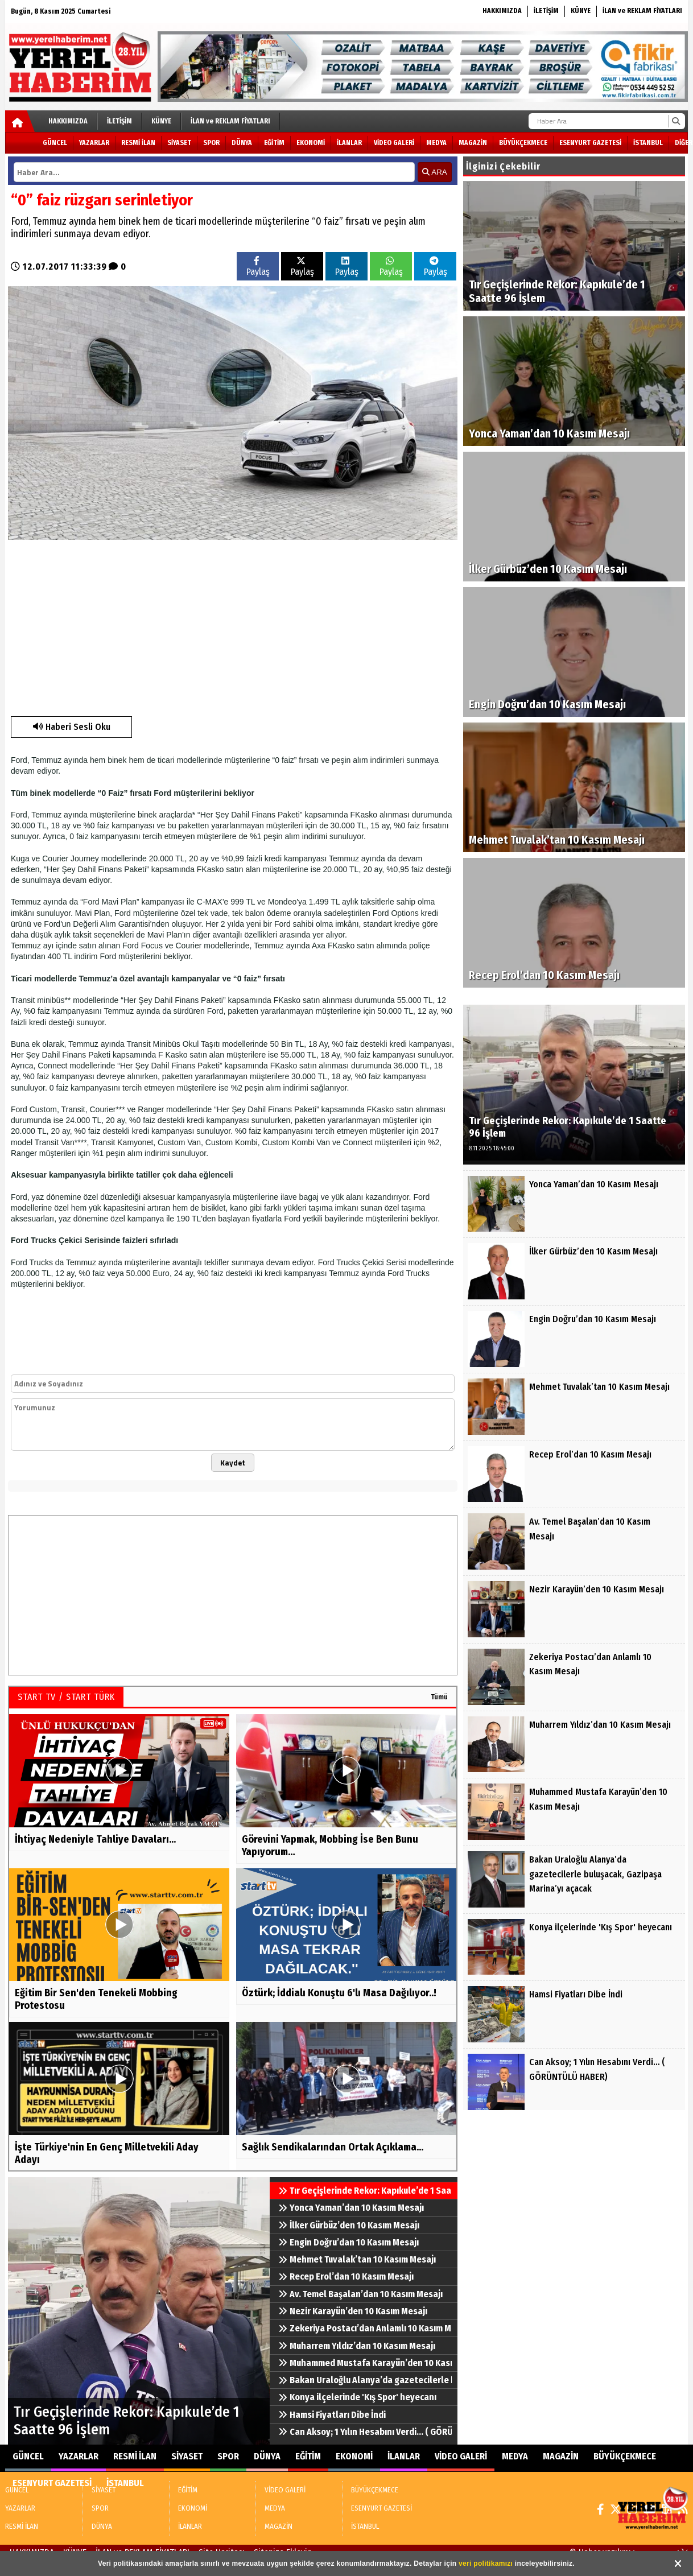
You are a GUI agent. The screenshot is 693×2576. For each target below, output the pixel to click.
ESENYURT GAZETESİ (590, 143)
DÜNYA (242, 143)
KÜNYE (581, 11)
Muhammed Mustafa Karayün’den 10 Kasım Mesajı (365, 2363)
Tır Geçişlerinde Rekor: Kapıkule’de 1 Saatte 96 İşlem (365, 2190)
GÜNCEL (55, 143)
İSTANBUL (648, 143)
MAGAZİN (473, 143)
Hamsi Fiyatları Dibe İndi (332, 2414)
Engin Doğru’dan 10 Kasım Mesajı (348, 2242)
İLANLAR (349, 143)
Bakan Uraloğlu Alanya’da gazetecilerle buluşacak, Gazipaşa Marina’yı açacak (365, 2380)
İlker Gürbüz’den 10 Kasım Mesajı (348, 2225)
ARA (434, 172)
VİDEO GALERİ (394, 143)
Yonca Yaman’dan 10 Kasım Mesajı (351, 2207)
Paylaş (258, 266)
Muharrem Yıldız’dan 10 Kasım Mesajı (356, 2345)
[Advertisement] (203, 625)
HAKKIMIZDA (502, 11)
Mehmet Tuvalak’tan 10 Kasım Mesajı (357, 2259)
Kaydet (232, 1462)
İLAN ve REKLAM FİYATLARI (642, 11)
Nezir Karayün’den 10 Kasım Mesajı (352, 2311)
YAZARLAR (94, 143)
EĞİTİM (274, 143)
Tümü (439, 1696)
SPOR (211, 143)
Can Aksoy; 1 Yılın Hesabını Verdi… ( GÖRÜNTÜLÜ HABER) (365, 2431)
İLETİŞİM (546, 11)
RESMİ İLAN (138, 143)
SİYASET (179, 143)
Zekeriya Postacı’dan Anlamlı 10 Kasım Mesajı (365, 2328)
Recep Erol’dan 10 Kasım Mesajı (346, 2276)
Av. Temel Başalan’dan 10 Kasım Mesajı (360, 2294)
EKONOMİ (310, 143)
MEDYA (436, 143)
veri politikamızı (486, 2563)
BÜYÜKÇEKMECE (523, 143)
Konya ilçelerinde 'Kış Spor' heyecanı (357, 2397)
